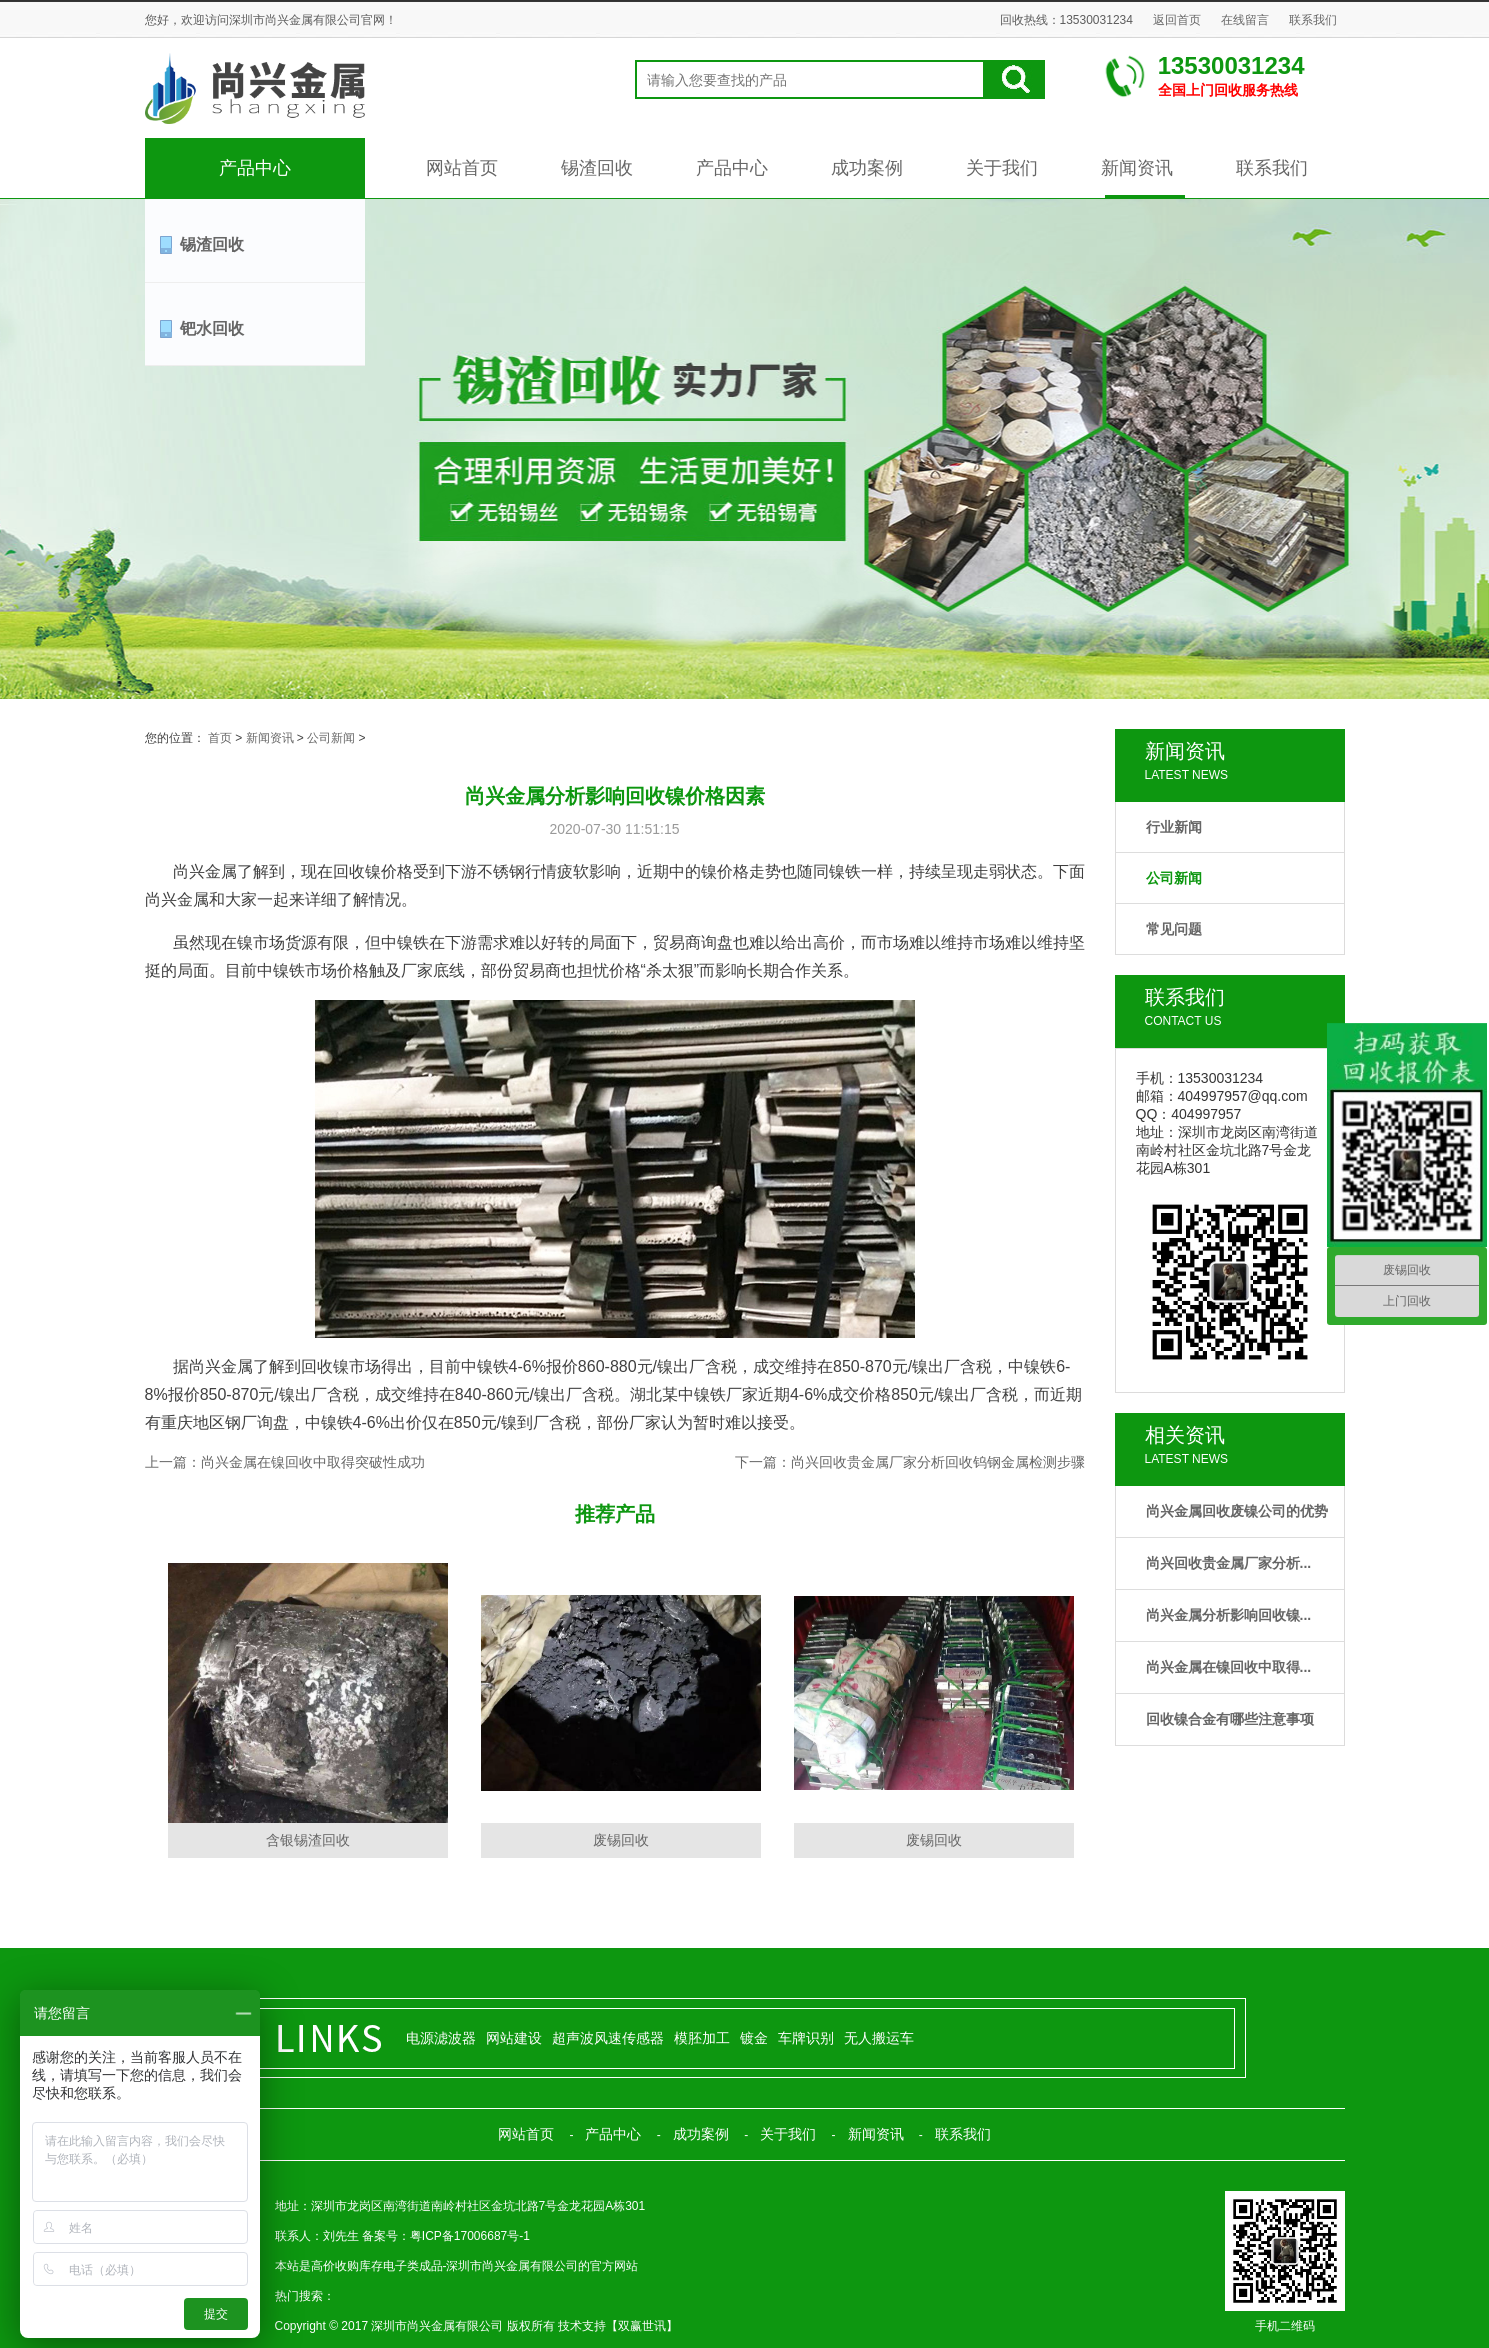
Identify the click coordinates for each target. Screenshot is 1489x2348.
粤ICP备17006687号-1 (470, 2236)
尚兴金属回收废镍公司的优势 (1237, 1511)
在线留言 (1245, 20)
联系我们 (1313, 20)
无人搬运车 (879, 2038)
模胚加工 (702, 2038)
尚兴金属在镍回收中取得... (1229, 1667)
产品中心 (255, 168)
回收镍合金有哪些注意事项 (1230, 1719)
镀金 (754, 2038)
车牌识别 (806, 2038)
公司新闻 (1174, 878)
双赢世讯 (642, 2326)
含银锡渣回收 (308, 1840)
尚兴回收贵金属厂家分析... (1229, 1563)
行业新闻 (1174, 827)
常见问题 (1174, 929)
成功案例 (867, 168)
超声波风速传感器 (608, 2038)
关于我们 (1002, 168)
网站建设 (514, 2038)
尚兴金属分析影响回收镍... (1229, 1615)
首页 (220, 738)
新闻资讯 (1137, 168)
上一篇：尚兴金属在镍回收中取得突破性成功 (285, 1462)
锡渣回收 (597, 168)
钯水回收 (212, 328)
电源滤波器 (441, 2038)
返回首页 (1177, 20)
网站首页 (462, 168)
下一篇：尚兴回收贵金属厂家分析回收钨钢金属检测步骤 (910, 1462)
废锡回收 (621, 1840)
